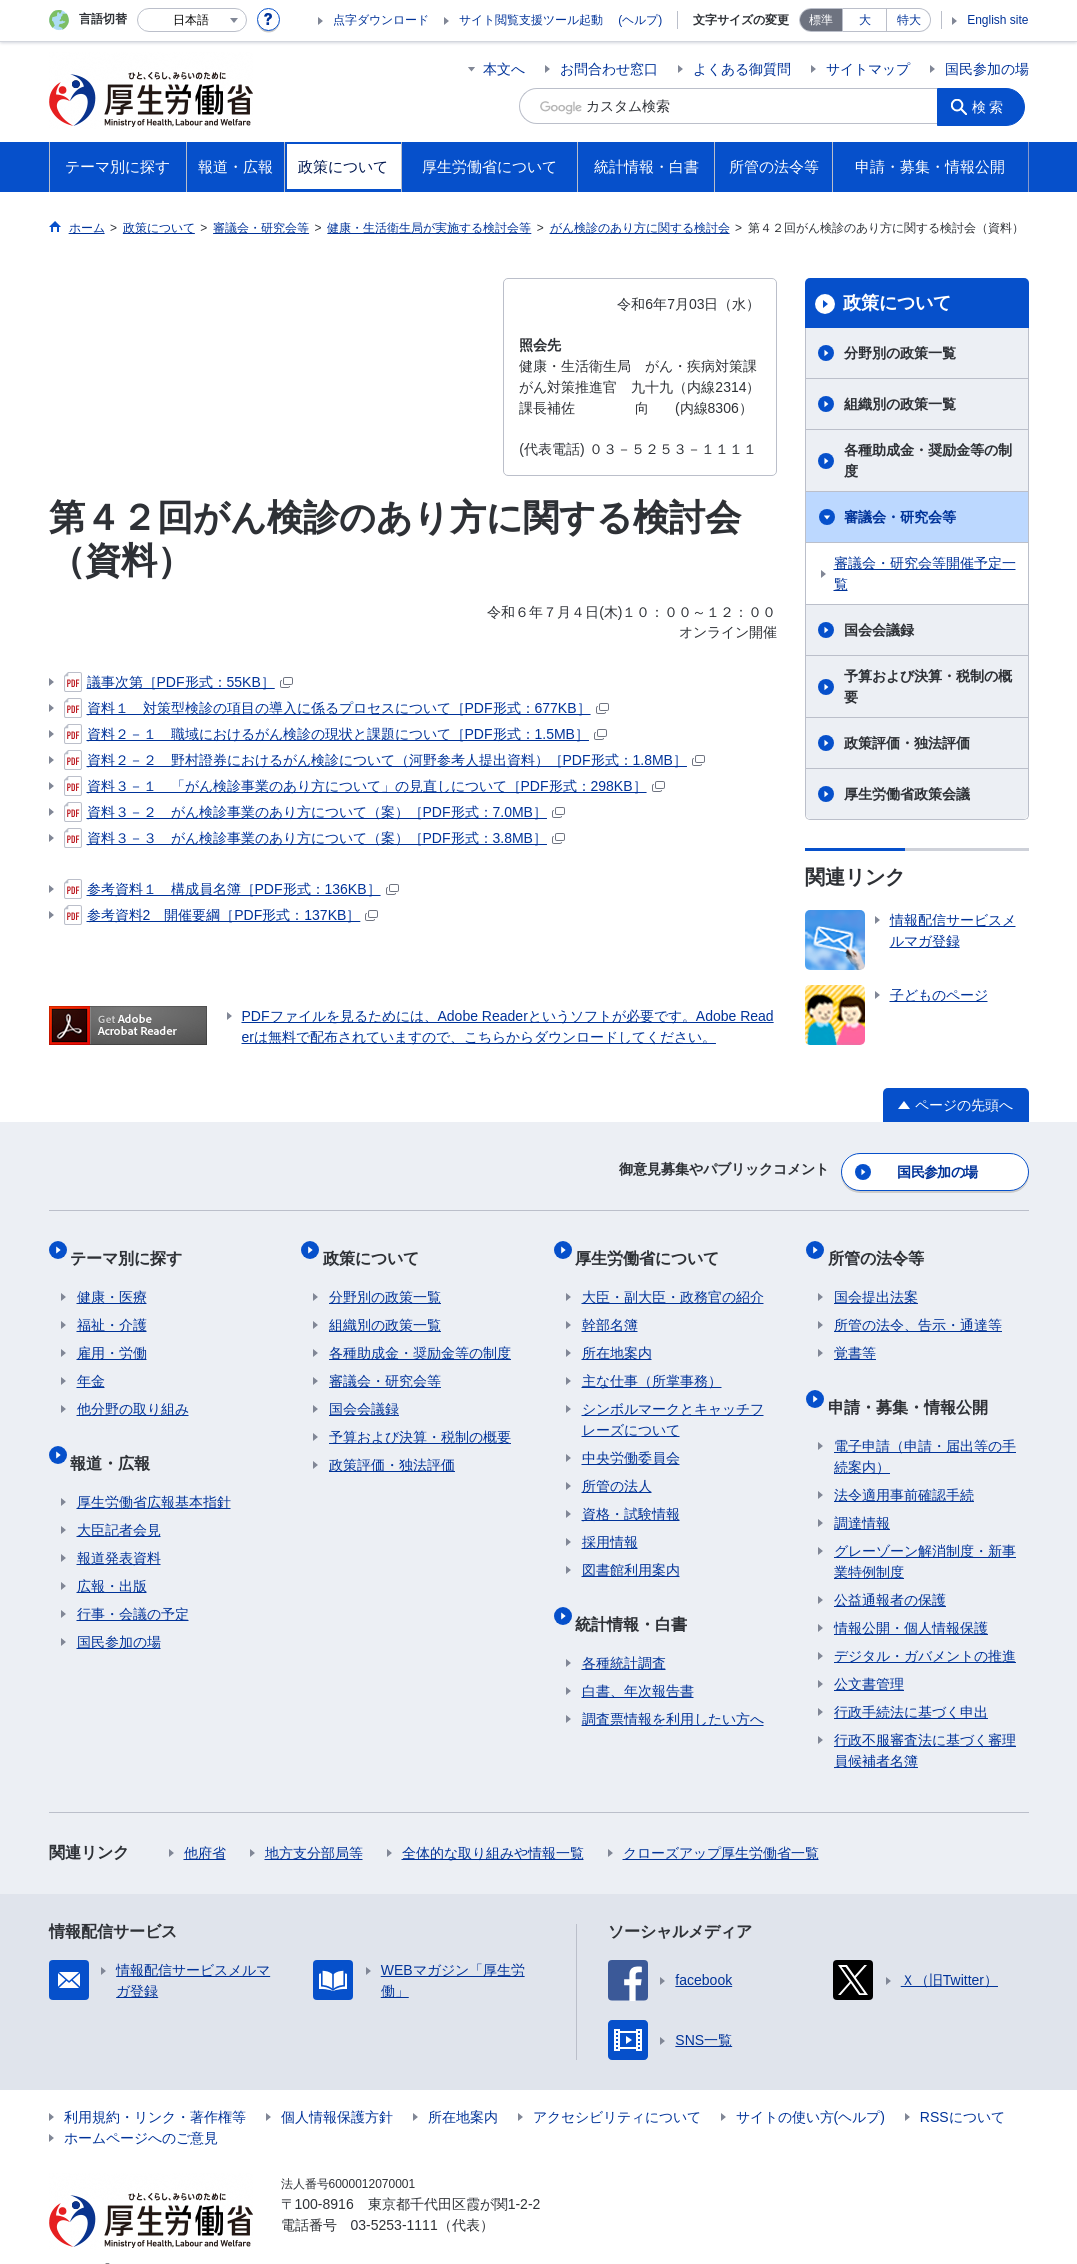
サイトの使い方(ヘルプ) (810, 2086)
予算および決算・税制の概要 (928, 686)
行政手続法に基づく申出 (911, 1681)
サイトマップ (868, 69)
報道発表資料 (119, 1527)
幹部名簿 (610, 1307)
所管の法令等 (882, 1245)
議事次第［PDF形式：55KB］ (178, 682)
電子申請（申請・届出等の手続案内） (925, 1425)
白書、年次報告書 (638, 1660)
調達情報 (862, 1492)
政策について (897, 303)
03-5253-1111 (394, 2194)
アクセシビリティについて (617, 2086)
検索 (993, 106)
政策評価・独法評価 (907, 743)
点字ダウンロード (381, 20)
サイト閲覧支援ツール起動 (531, 20)
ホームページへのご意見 (141, 2107)
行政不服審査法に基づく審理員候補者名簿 (925, 1719)
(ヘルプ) (640, 20)
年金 (91, 1363)
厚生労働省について (654, 1245)
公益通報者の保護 (890, 1569)
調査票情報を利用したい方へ (673, 1688)
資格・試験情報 (631, 1496)
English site (997, 20)
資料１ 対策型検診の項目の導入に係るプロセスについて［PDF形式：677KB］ (336, 708)
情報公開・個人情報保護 (911, 1597)
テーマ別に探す (133, 1245)
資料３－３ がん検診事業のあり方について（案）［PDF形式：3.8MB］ (314, 838)
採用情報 (610, 1524)
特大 (909, 20)
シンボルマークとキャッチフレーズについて (673, 1401)
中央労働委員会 (631, 1440)
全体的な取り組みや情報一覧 (493, 1822)
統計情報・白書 (638, 1598)
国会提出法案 (876, 1279)
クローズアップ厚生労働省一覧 (721, 1822)
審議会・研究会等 (900, 517)
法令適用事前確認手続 (904, 1464)
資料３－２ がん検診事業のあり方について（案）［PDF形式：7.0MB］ (314, 812)
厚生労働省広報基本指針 (154, 1471)
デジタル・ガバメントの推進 (925, 1625)
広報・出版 (112, 1555)
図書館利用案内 (631, 1552)
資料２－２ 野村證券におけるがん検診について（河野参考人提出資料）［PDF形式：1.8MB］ (384, 760)
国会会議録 (879, 630)
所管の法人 (617, 1468)
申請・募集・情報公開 (914, 1381)
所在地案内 (617, 1335)
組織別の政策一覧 (900, 404)
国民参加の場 (987, 69)
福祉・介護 (112, 1307)
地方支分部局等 (314, 1822)
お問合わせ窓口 (609, 69)
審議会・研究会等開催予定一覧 (925, 573)
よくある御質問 (742, 69)
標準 (821, 20)
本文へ (504, 69)
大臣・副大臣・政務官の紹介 (673, 1279)
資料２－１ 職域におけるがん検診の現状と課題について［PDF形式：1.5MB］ (335, 734)
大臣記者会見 (119, 1499)
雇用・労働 (112, 1335)
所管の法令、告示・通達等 (918, 1307)
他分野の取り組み (133, 1391)
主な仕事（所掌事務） (652, 1363)
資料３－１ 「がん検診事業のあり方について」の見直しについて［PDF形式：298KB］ (364, 786)
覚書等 (855, 1335)
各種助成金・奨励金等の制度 (928, 460)
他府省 (205, 1822)
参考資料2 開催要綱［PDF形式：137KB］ (221, 915)
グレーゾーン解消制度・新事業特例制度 (925, 1530)
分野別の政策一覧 (900, 353)
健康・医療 (112, 1279)
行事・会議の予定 (133, 1583)
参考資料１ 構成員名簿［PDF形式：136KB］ (231, 889)
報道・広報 (117, 1437)
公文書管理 (869, 1653)
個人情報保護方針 (337, 2086)
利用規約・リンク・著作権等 (155, 2086)
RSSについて (962, 2086)
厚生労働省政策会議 (907, 794)
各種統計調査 (624, 1632)
